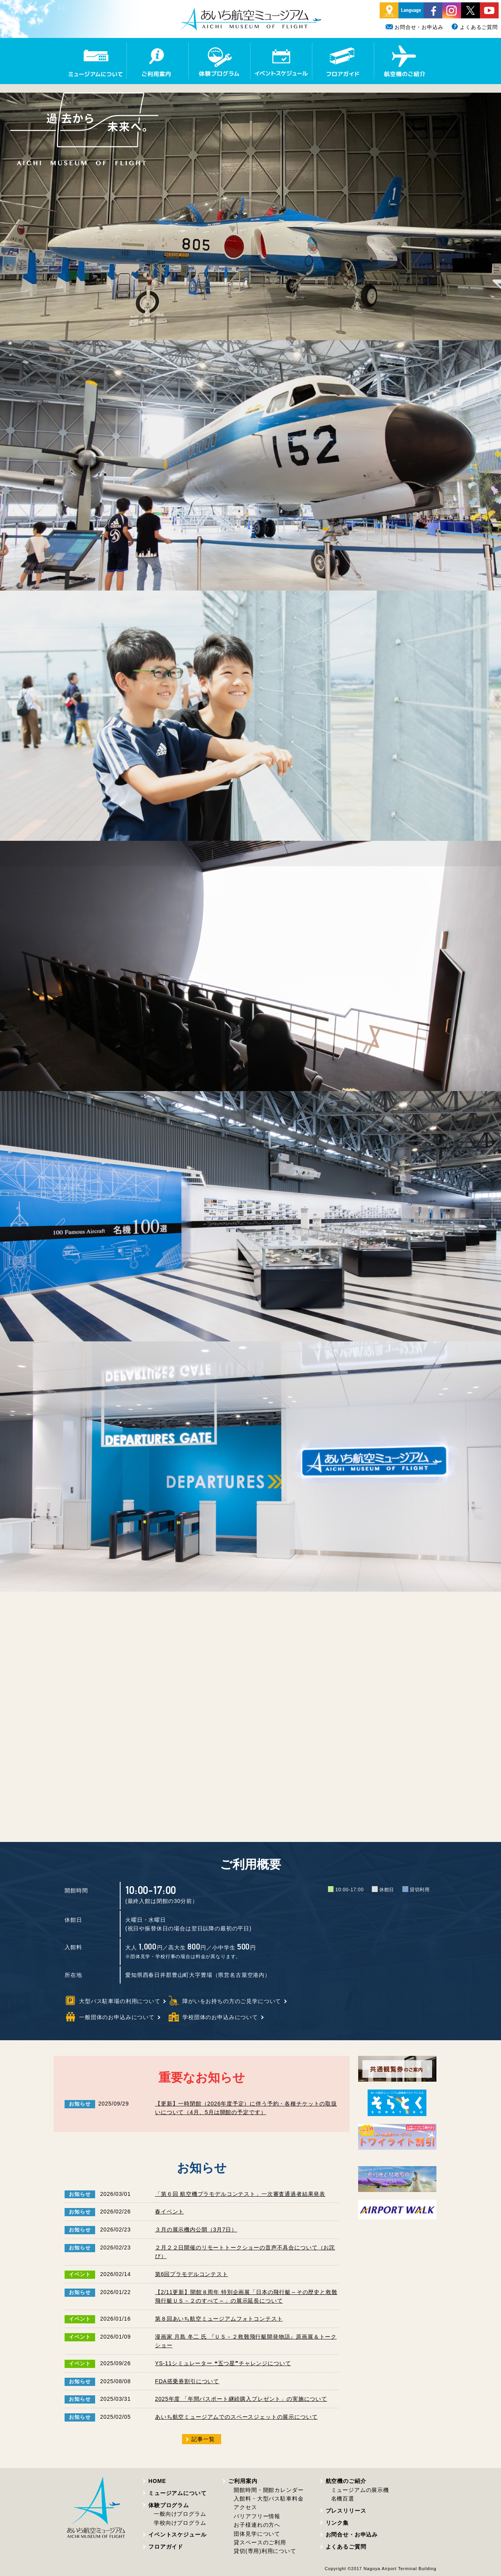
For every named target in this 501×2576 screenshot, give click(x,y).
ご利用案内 (242, 2481)
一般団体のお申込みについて (110, 2016)
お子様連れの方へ (257, 2525)
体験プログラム (168, 2505)
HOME (157, 2481)
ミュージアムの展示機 (360, 2490)
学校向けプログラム (180, 2523)
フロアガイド (165, 2547)
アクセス (245, 2507)
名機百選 (342, 2498)
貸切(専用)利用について (265, 2551)
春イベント (169, 2211)
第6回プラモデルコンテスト (191, 2274)
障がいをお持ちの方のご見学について (224, 2000)
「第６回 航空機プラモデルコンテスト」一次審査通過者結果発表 (240, 2194)
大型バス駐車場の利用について (112, 2000)
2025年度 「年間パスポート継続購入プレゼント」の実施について (241, 2399)
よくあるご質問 (474, 27)
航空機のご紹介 (346, 2481)
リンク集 (337, 2523)
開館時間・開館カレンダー (268, 2490)
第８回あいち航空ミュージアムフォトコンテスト (219, 2319)
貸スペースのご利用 (260, 2542)
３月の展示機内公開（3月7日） (196, 2229)
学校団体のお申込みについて (213, 2016)
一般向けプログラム (180, 2514)
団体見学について (257, 2534)
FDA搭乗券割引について (187, 2381)
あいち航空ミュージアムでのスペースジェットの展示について (236, 2417)
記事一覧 (202, 2439)
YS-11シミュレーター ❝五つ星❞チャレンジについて (223, 2363)
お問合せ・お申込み (414, 27)
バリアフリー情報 (257, 2516)
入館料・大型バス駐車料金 (268, 2498)
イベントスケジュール (177, 2534)
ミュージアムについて (177, 2493)
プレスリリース (346, 2511)
